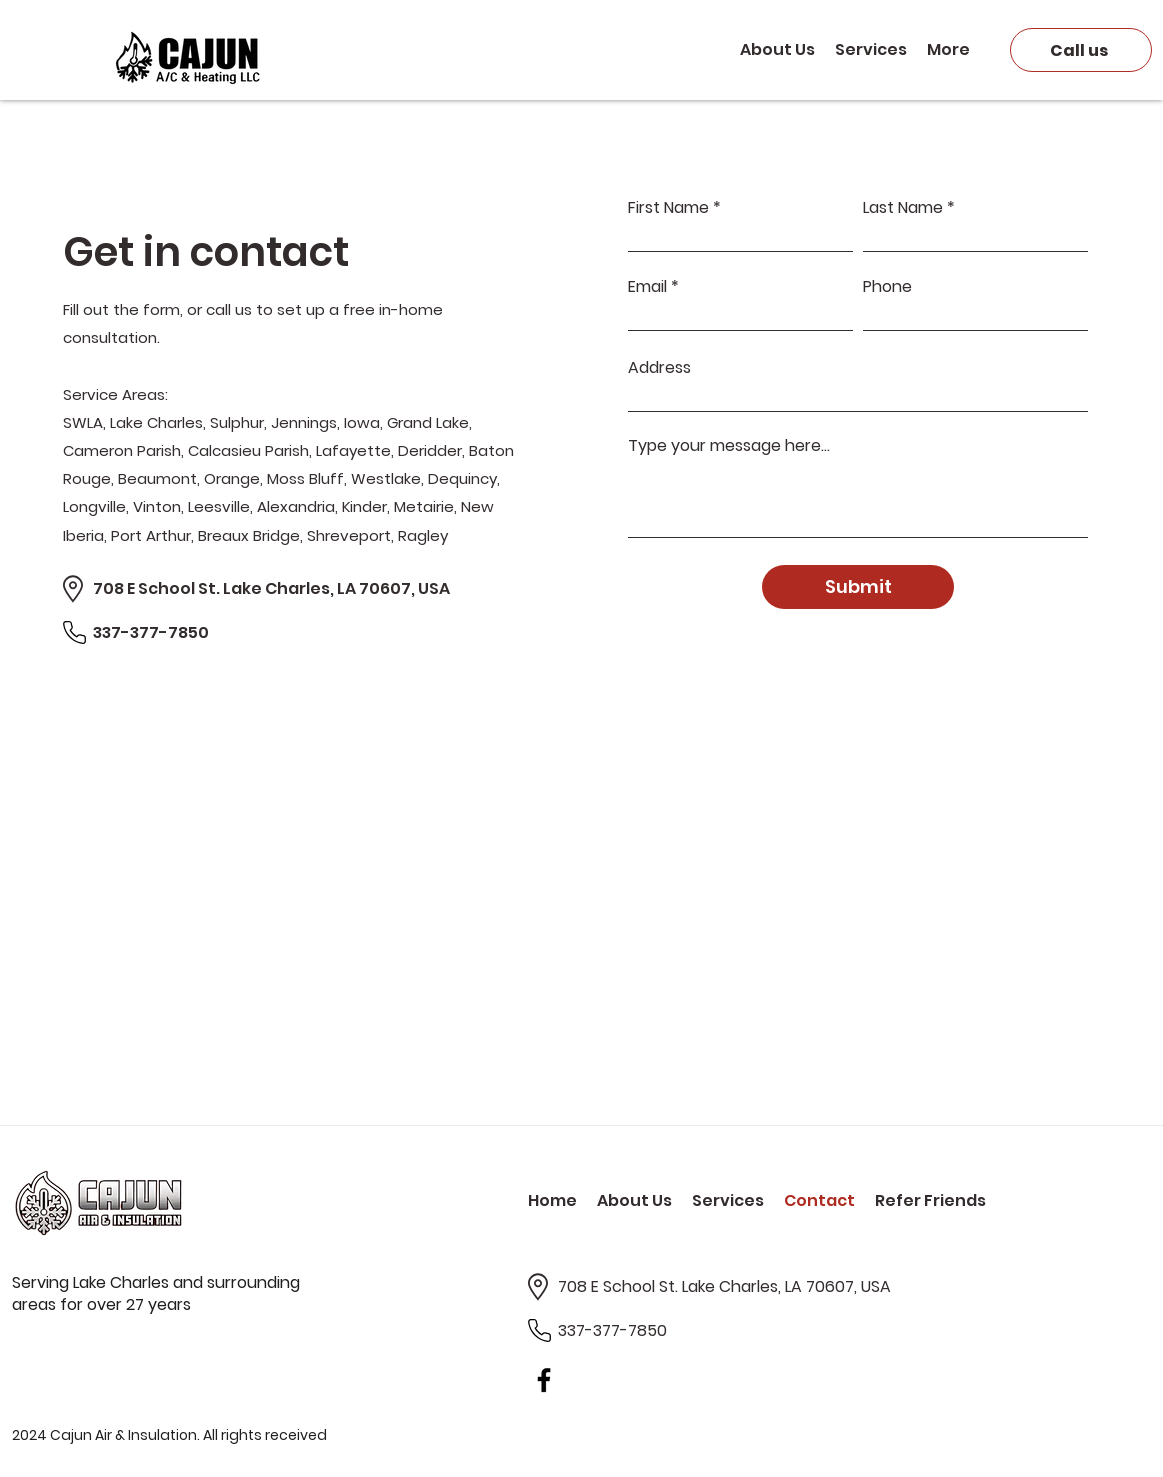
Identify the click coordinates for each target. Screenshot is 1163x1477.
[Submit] (858, 587)
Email (647, 287)
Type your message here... (729, 446)
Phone (887, 287)
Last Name (903, 208)
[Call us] (1081, 50)
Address (659, 368)
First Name (668, 208)
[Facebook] (544, 1380)
